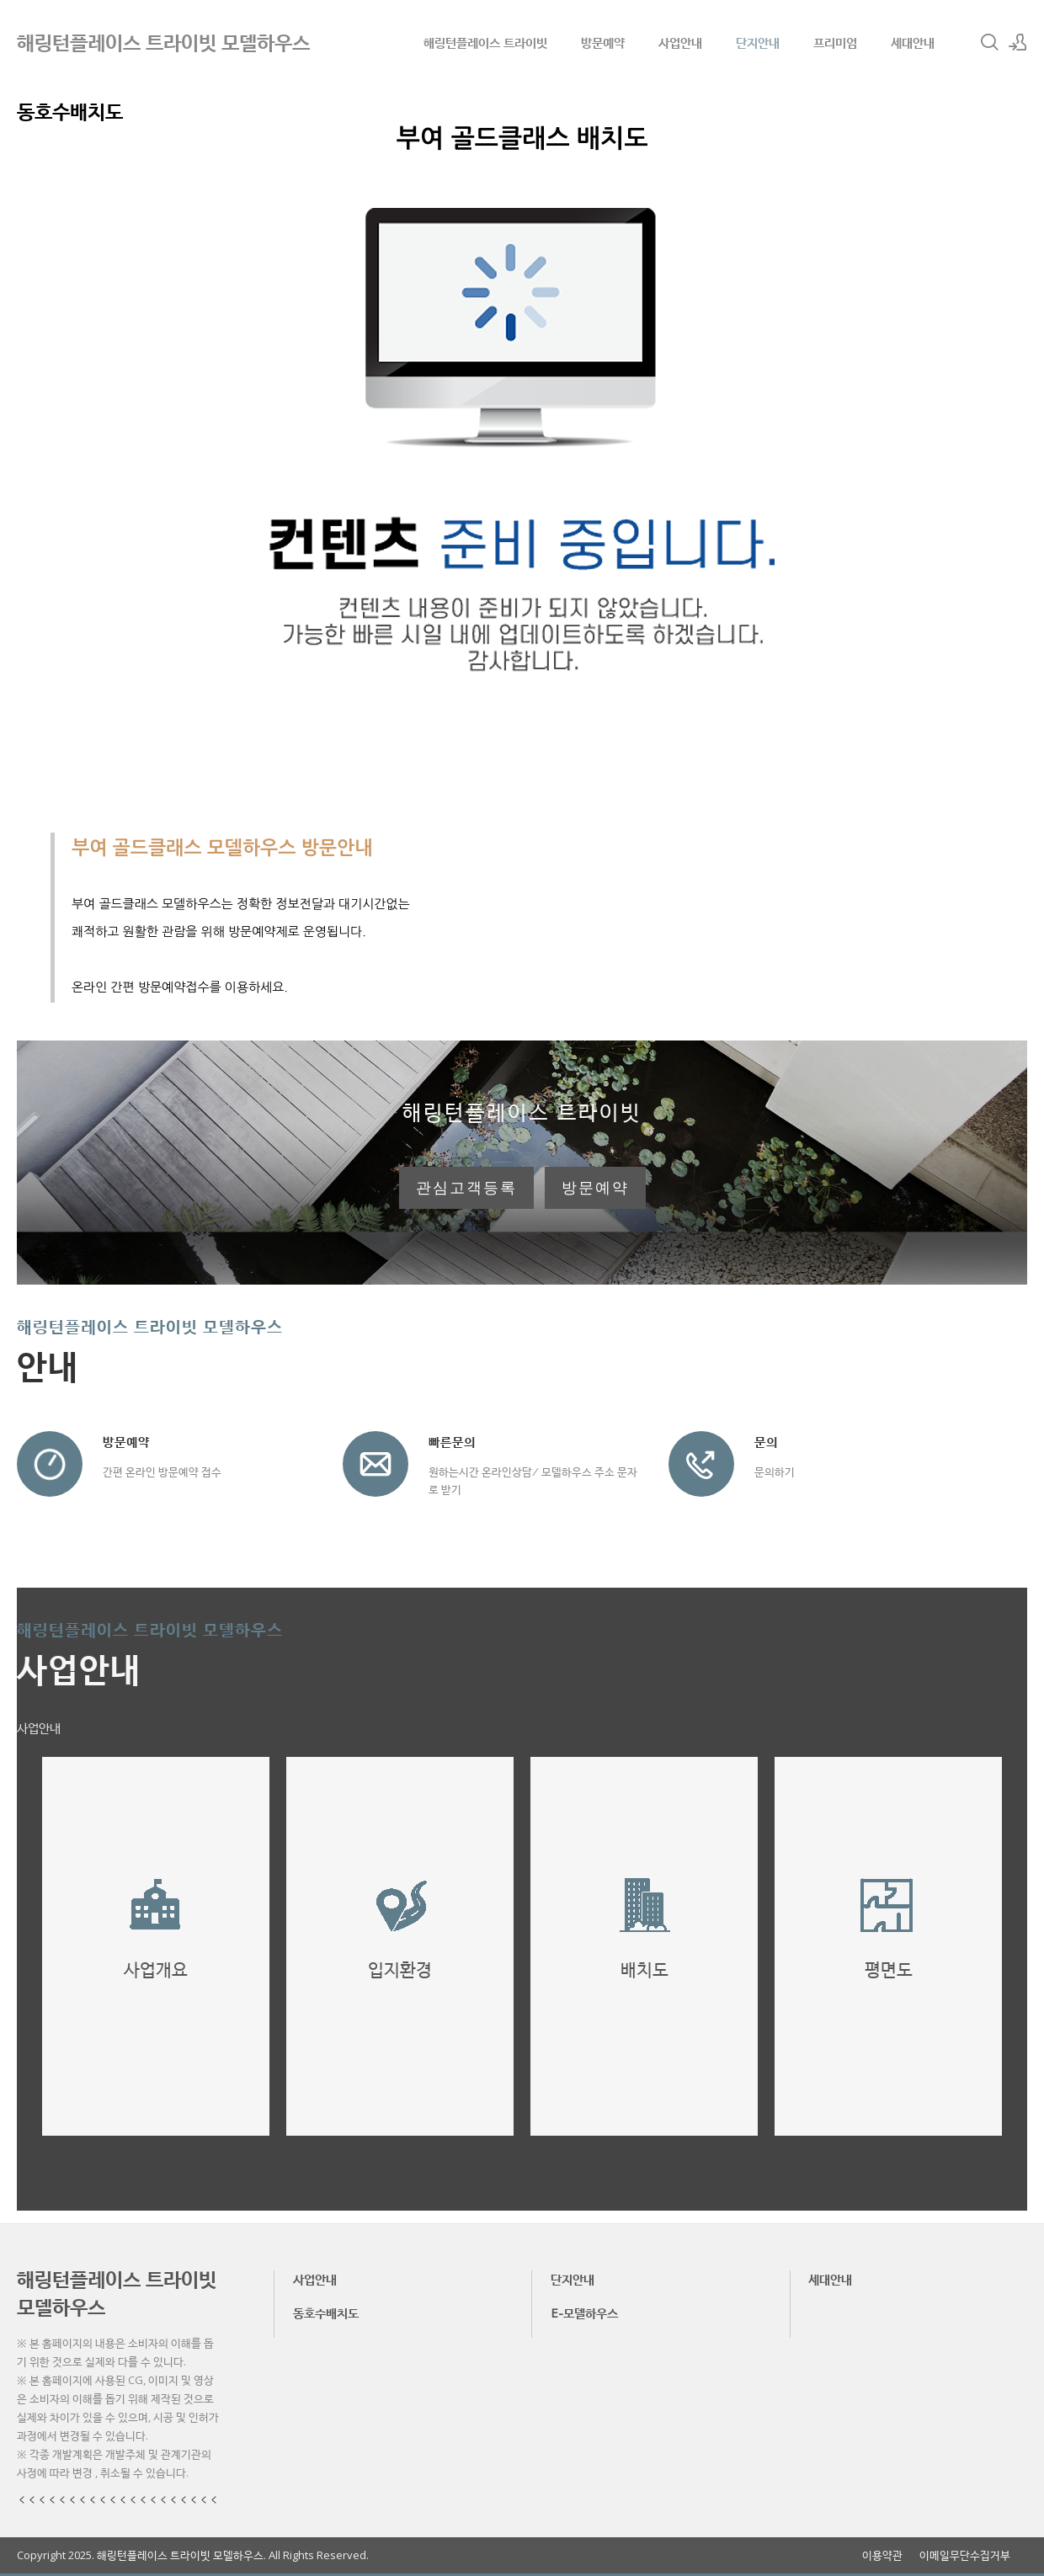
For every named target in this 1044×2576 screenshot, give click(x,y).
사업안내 (680, 42)
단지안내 (758, 42)
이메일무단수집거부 (964, 2555)
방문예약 (603, 42)
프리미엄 (835, 42)
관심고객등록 (466, 1187)
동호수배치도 (326, 2312)
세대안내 (913, 42)
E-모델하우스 (584, 2312)
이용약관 (882, 2555)
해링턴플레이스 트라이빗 (485, 42)
